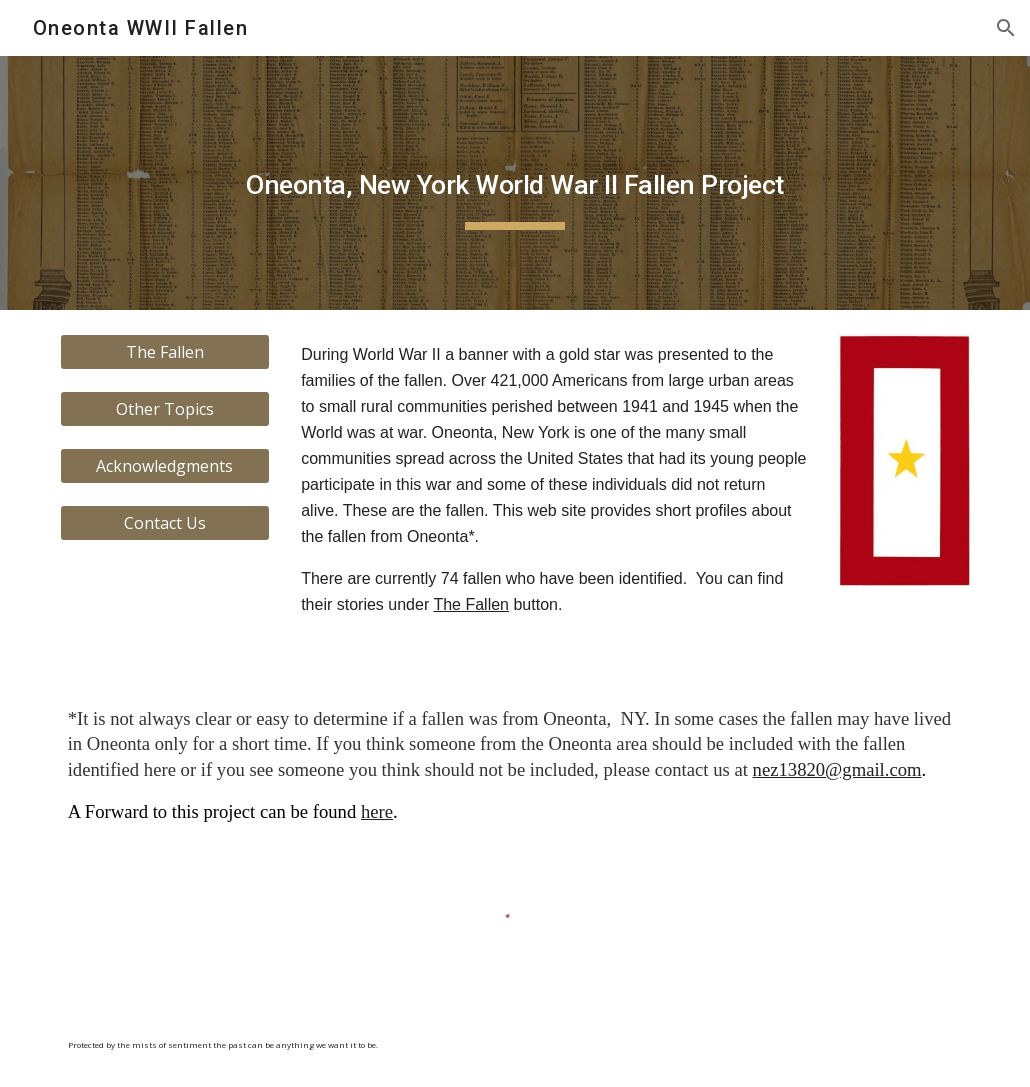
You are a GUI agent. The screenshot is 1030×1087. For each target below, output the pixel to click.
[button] (1006, 28)
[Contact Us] (165, 523)
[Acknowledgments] (165, 466)
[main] (515, 183)
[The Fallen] (165, 352)
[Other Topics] (165, 409)
